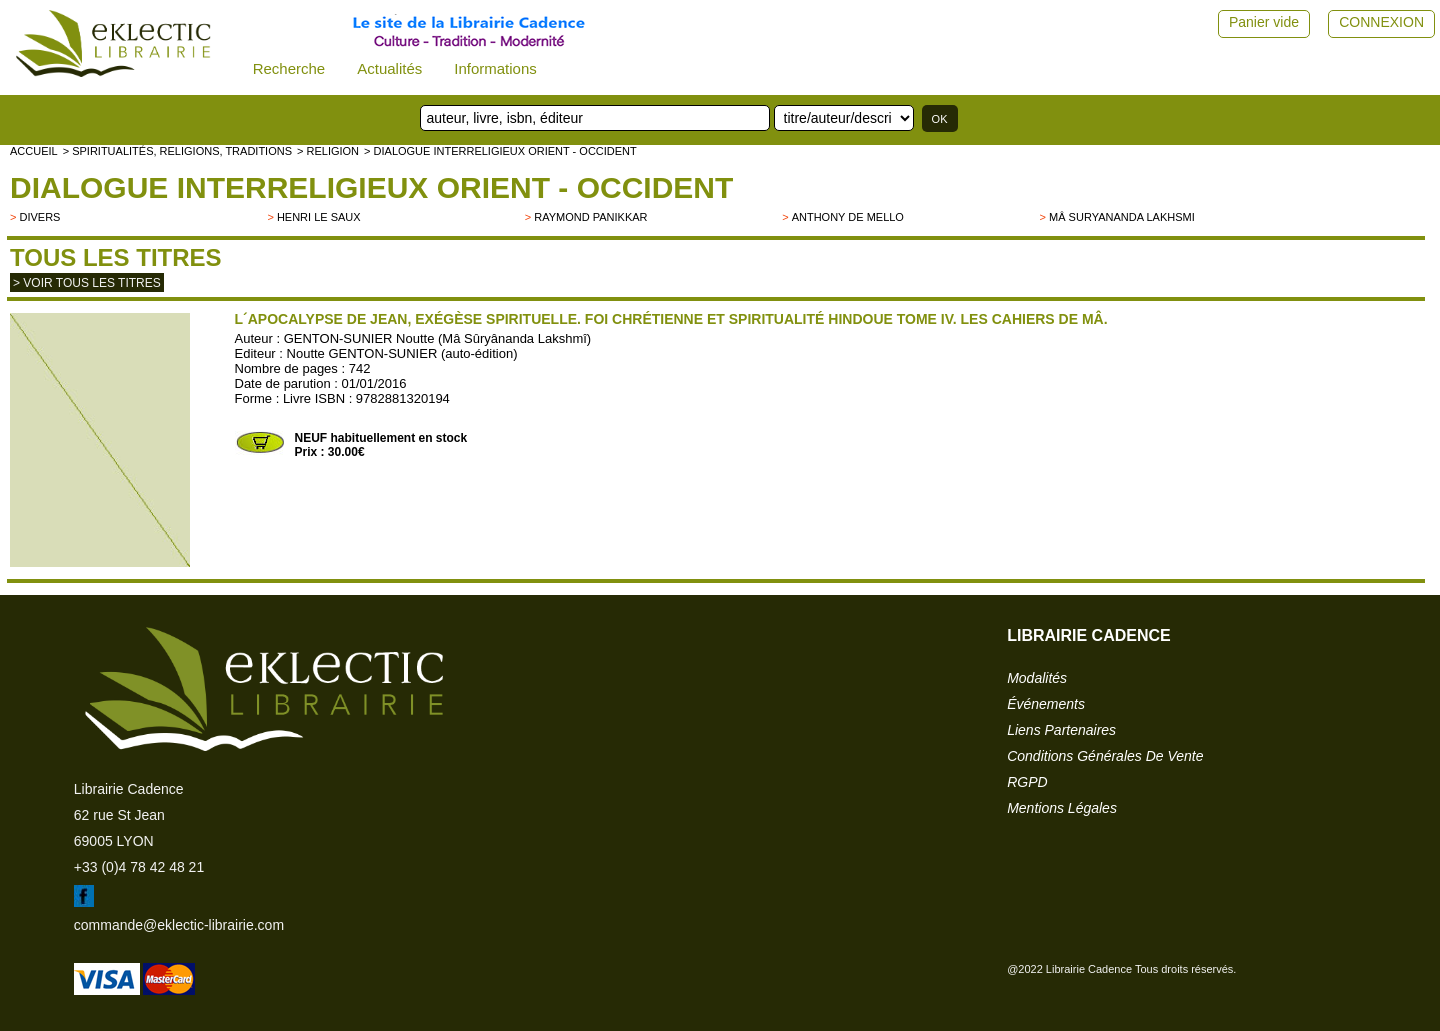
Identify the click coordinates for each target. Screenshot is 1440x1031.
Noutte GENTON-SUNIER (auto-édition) (402, 353)
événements (1046, 704)
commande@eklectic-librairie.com (179, 925)
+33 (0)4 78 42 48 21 (139, 867)
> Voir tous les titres (87, 283)
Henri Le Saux (319, 217)
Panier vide (1264, 22)
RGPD (1027, 782)
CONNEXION (1381, 22)
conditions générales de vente (1105, 756)
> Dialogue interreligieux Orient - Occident (500, 151)
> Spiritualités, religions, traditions (177, 151)
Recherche (289, 68)
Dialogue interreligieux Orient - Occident (371, 187)
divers (39, 217)
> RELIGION (328, 151)
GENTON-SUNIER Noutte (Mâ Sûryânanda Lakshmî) (438, 338)
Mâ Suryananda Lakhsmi (1122, 217)
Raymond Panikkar (590, 217)
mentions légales (1062, 808)
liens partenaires (1061, 730)
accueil (34, 151)
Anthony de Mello (848, 217)
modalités (1037, 678)
